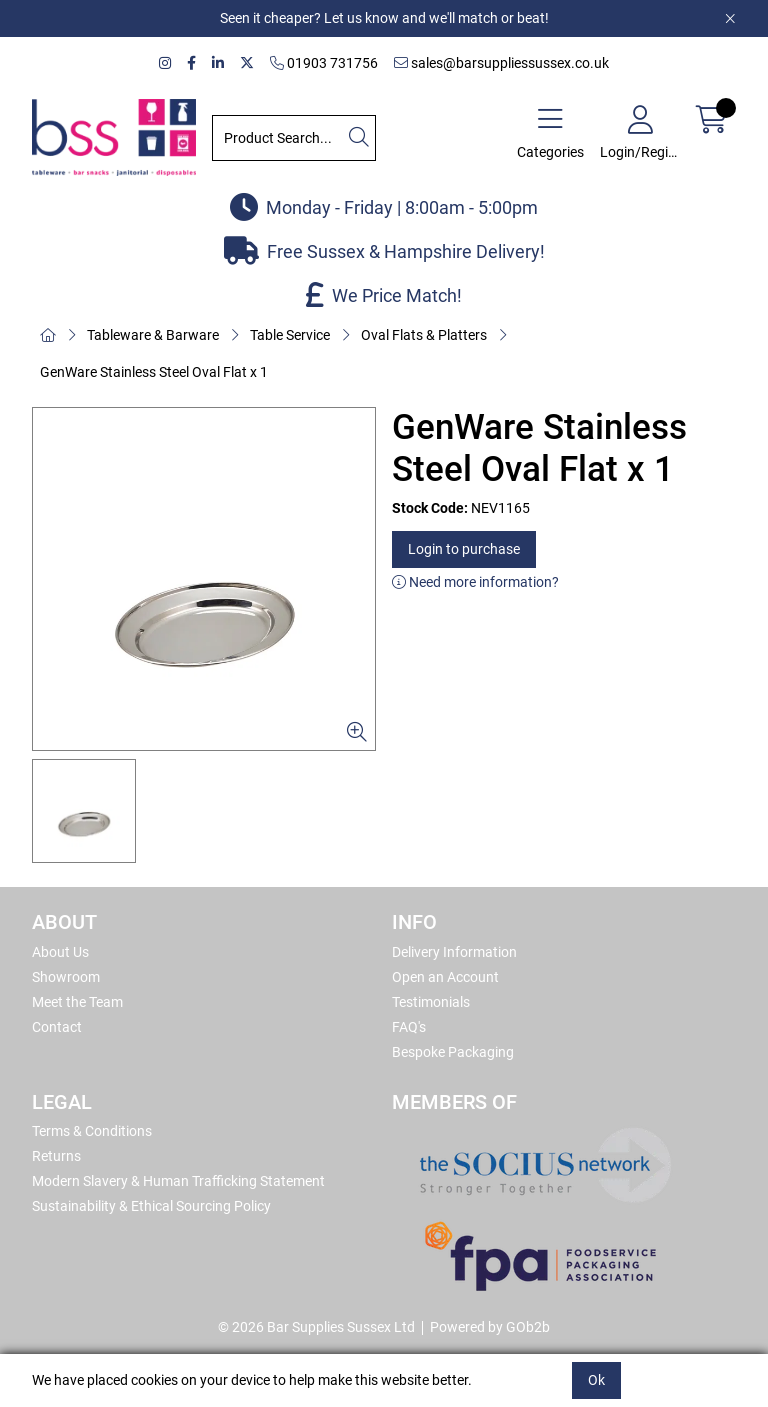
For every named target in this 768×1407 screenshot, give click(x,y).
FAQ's (409, 1027)
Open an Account (445, 977)
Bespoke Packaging (453, 1052)
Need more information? (475, 582)
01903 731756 (324, 63)
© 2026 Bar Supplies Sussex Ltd (316, 1327)
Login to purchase (464, 549)
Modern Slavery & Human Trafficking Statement (178, 1181)
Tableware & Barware (153, 335)
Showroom (66, 977)
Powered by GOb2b (490, 1327)
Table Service (290, 335)
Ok (596, 1380)
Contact (57, 1027)
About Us (60, 952)
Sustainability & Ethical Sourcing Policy (151, 1206)
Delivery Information (454, 952)
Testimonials (431, 1002)
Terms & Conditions (92, 1131)
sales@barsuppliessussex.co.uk (501, 63)
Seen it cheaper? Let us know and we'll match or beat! (384, 18)
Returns (56, 1156)
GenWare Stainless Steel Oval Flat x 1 (154, 372)
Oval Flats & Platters (424, 335)
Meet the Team (77, 1002)
